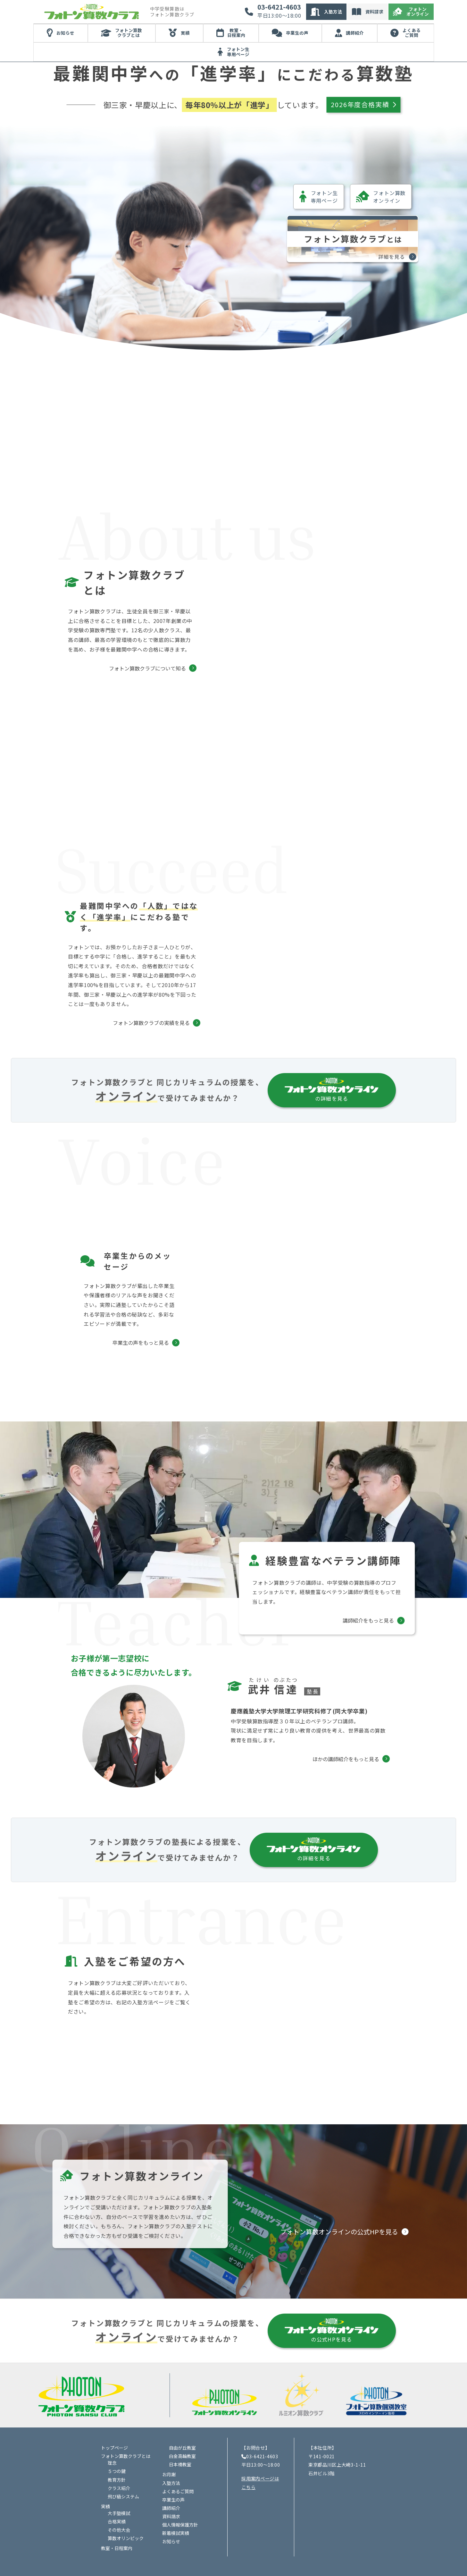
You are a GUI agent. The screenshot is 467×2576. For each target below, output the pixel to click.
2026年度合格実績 (363, 104)
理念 (112, 2442)
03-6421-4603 (279, 7)
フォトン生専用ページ (238, 51)
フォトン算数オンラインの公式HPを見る (339, 2211)
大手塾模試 (119, 2492)
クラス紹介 (119, 2467)
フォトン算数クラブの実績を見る (164, 954)
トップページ (114, 2427)
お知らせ (65, 33)
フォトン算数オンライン (381, 196)
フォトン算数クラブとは (128, 32)
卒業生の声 (297, 33)
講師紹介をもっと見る (368, 1551)
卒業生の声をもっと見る (141, 1274)
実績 (185, 33)
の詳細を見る (332, 1020)
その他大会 (119, 2509)
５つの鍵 (117, 2450)
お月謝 (169, 2454)
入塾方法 (333, 11)
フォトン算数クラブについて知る (184, 651)
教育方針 (117, 2459)
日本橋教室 (180, 2444)
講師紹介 (355, 33)
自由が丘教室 (182, 2427)
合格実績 (117, 2501)
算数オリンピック (126, 2517)
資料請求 (374, 11)
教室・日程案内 (236, 32)
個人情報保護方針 (180, 2504)
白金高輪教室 (182, 2435)
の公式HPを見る (332, 2309)
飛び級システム (123, 2475)
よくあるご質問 (412, 32)
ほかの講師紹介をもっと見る (346, 1690)
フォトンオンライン (417, 11)
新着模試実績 (175, 2512)
